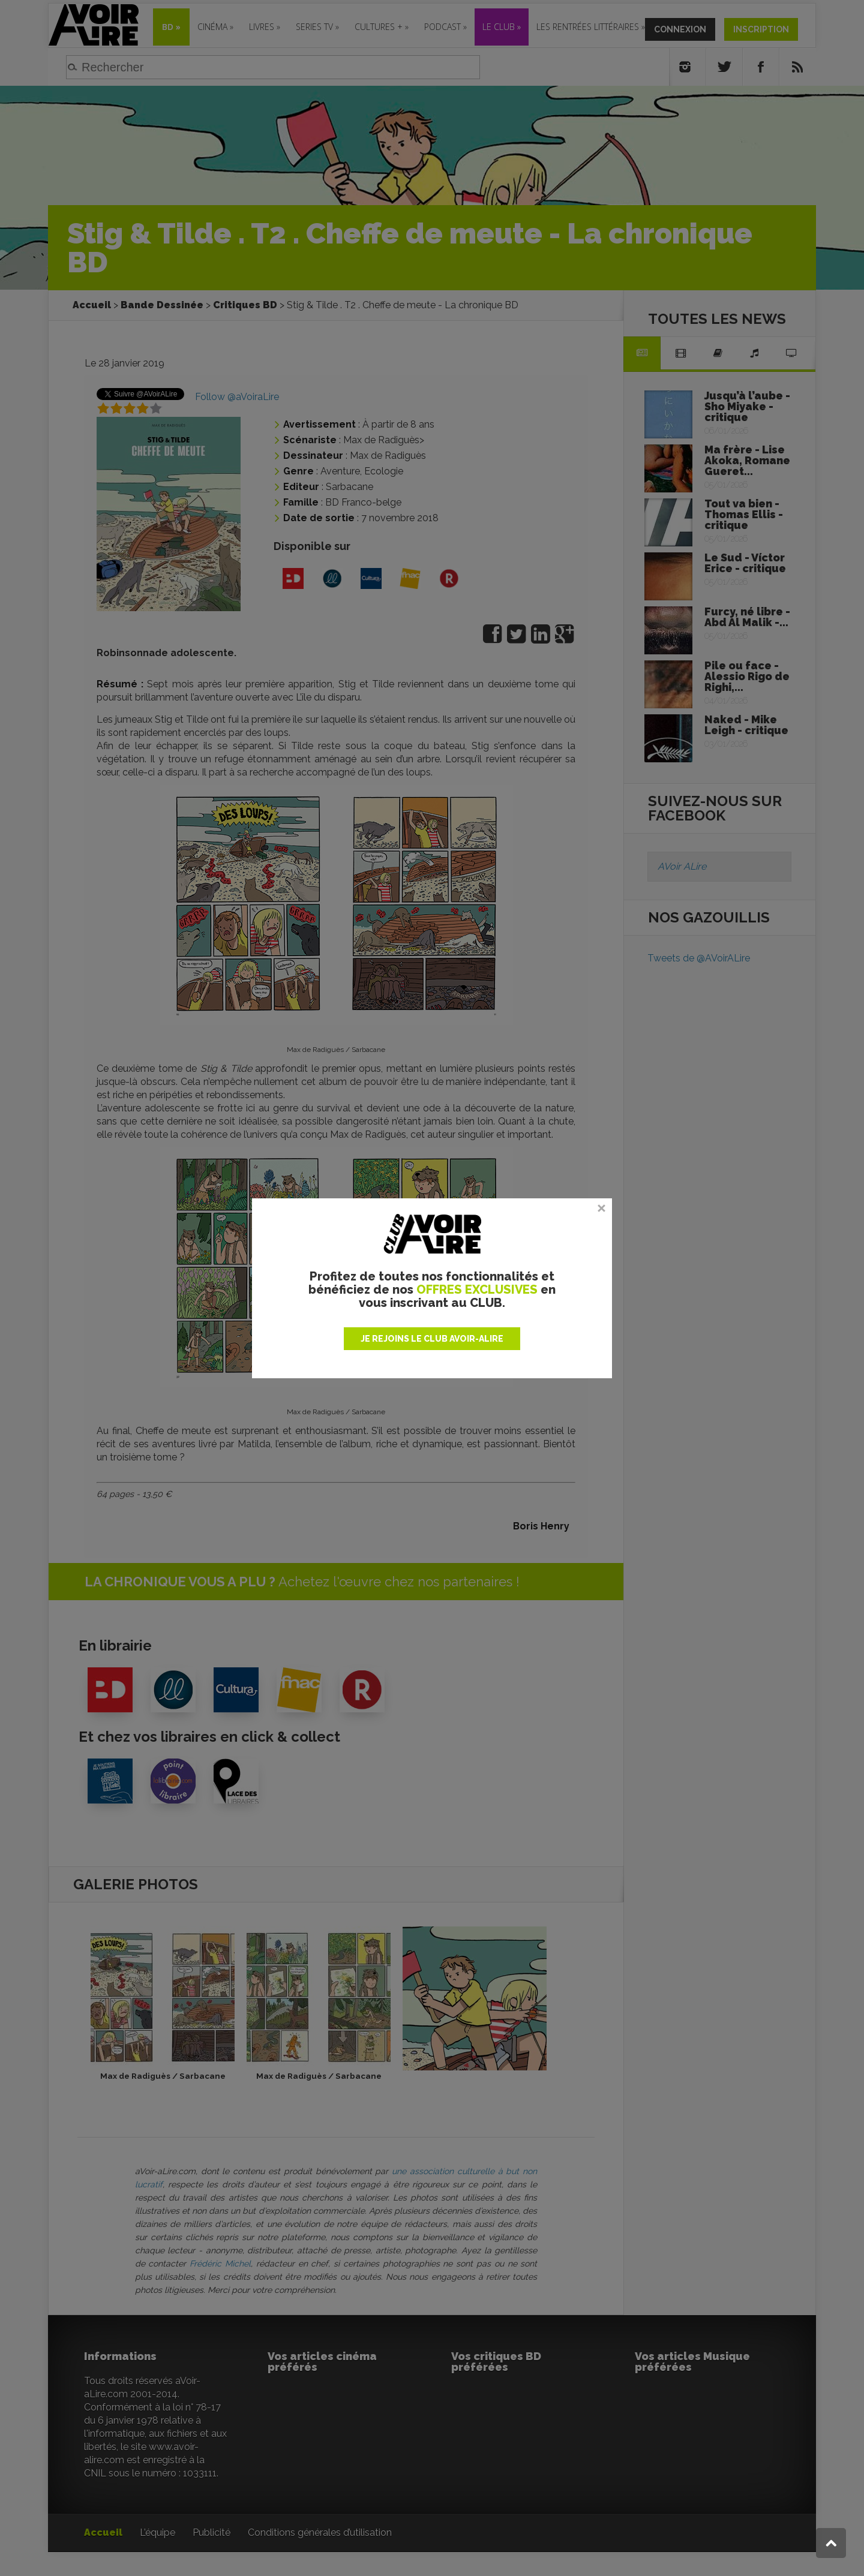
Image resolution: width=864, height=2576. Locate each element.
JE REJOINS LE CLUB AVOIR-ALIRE (432, 1338)
